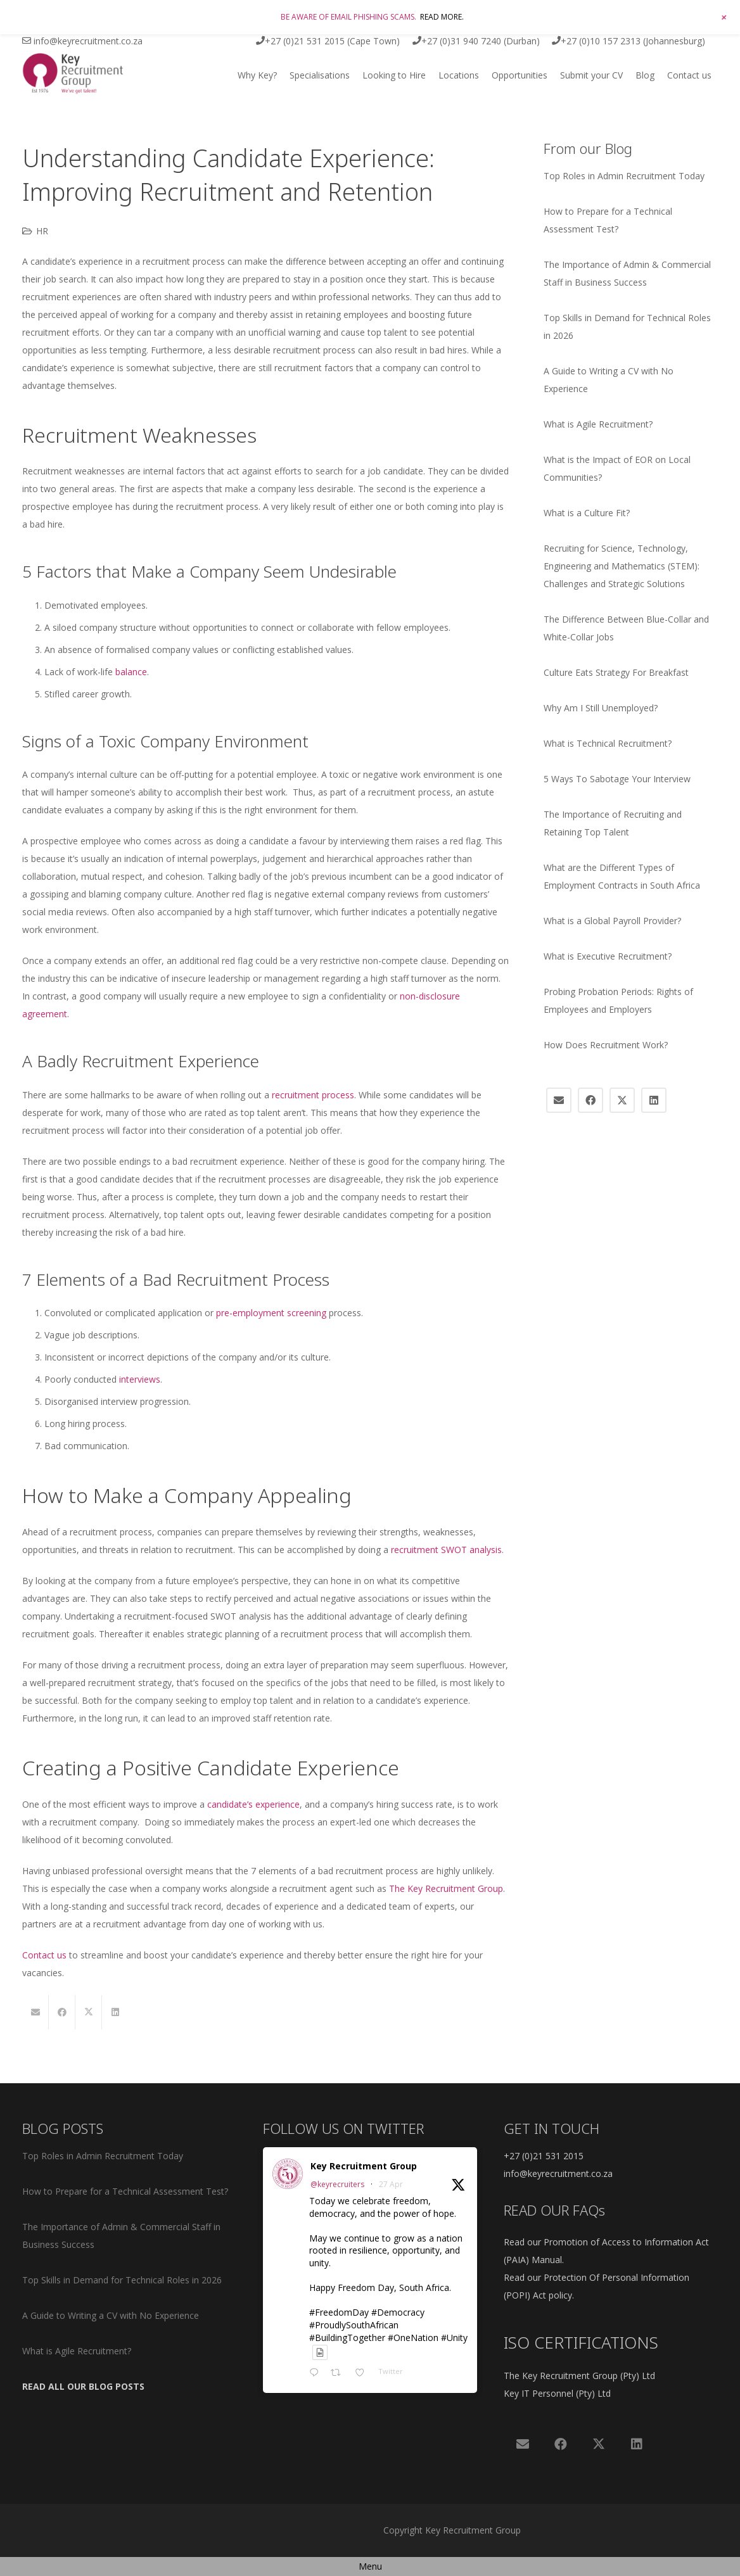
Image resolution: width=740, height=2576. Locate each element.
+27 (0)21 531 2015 (544, 2156)
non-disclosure (430, 996)
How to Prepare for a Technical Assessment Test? (125, 2191)
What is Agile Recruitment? (598, 424)
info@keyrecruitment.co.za (558, 2173)
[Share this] (62, 2012)
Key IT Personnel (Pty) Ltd (557, 2393)
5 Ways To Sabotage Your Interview (617, 779)
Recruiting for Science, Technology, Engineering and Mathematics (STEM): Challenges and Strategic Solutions (621, 566)
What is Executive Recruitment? (608, 956)
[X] (622, 1100)
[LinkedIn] (654, 1100)
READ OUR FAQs (554, 2209)
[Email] (558, 1100)
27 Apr (391, 2184)
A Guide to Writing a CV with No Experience (110, 2315)
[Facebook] (590, 1100)
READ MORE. (442, 16)
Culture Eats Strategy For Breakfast (616, 672)
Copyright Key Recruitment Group (452, 2530)
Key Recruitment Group (363, 2166)
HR (42, 231)
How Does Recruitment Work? (606, 1045)
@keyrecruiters (337, 2184)
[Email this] (35, 2012)
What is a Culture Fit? (587, 513)
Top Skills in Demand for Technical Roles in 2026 (122, 2280)
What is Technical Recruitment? (608, 743)
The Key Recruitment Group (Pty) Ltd (579, 2376)
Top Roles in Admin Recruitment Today (624, 176)
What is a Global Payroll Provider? (612, 921)
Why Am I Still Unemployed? (601, 708)
